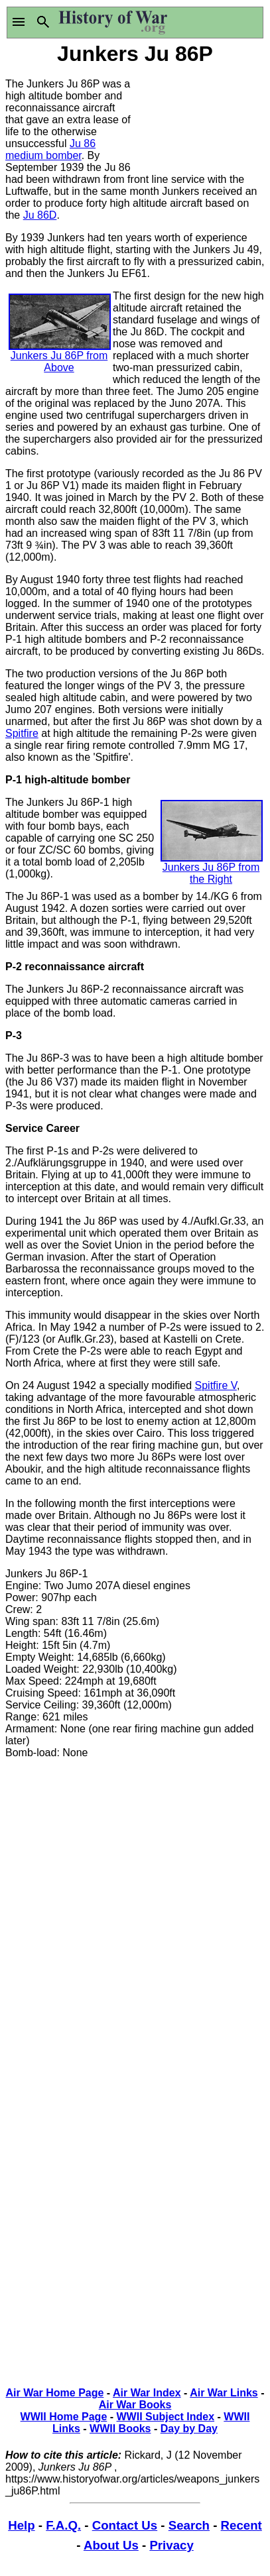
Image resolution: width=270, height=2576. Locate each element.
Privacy (171, 2545)
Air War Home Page (54, 2392)
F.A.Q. (63, 2525)
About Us (111, 2545)
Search (189, 2525)
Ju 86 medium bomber (50, 149)
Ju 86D (40, 215)
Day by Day (189, 2428)
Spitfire (21, 733)
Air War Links (224, 2392)
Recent (241, 2525)
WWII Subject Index (166, 2416)
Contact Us (124, 2525)
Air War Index (147, 2392)
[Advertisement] (200, 118)
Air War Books (135, 2404)
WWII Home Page (64, 2416)
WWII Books (120, 2428)
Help (21, 2525)
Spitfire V (216, 1385)
